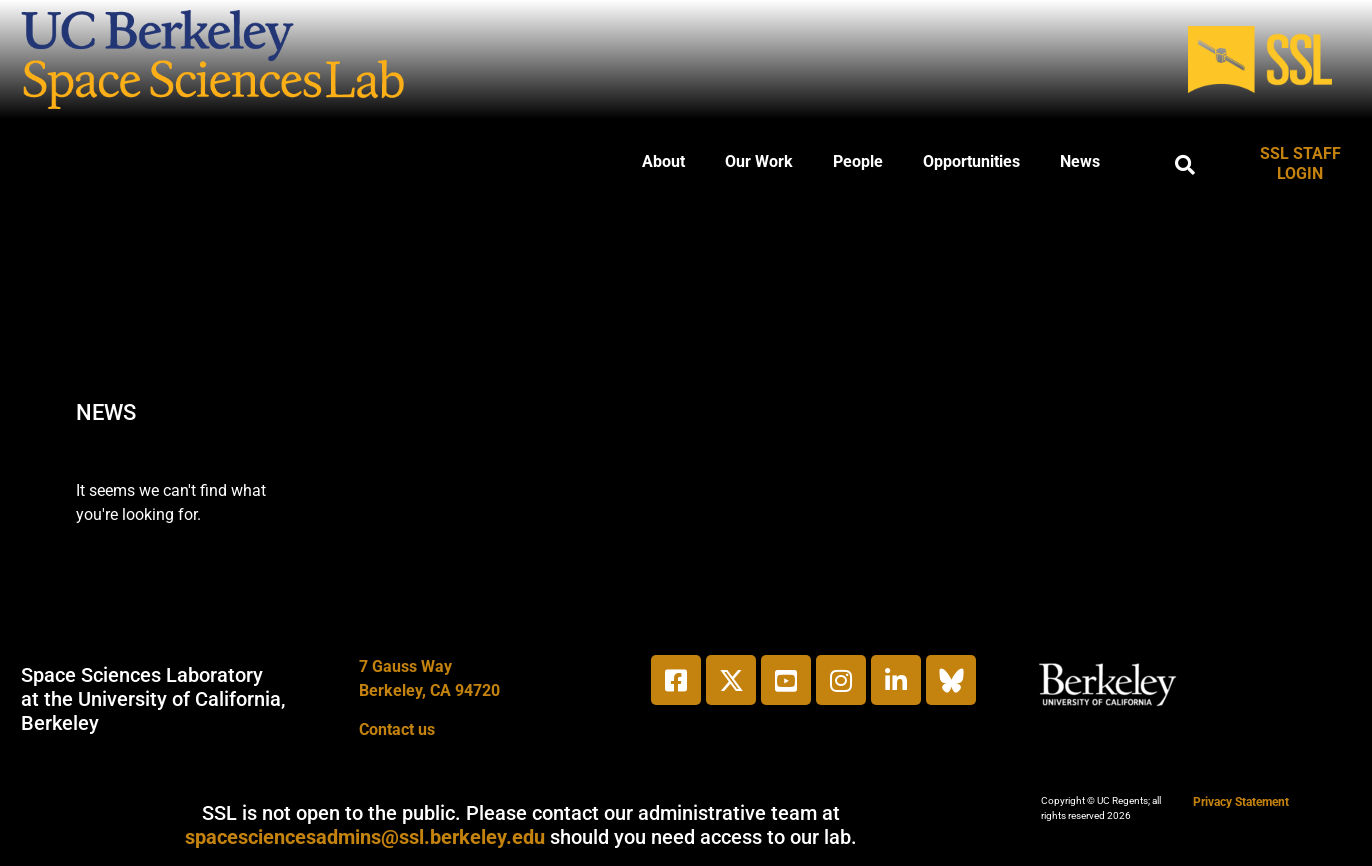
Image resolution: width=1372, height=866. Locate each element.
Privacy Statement (1241, 802)
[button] (1185, 165)
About (663, 161)
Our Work (759, 161)
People (858, 161)
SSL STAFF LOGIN (1300, 163)
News (1080, 161)
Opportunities (971, 161)
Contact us (397, 729)
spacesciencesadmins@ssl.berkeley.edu (365, 837)
